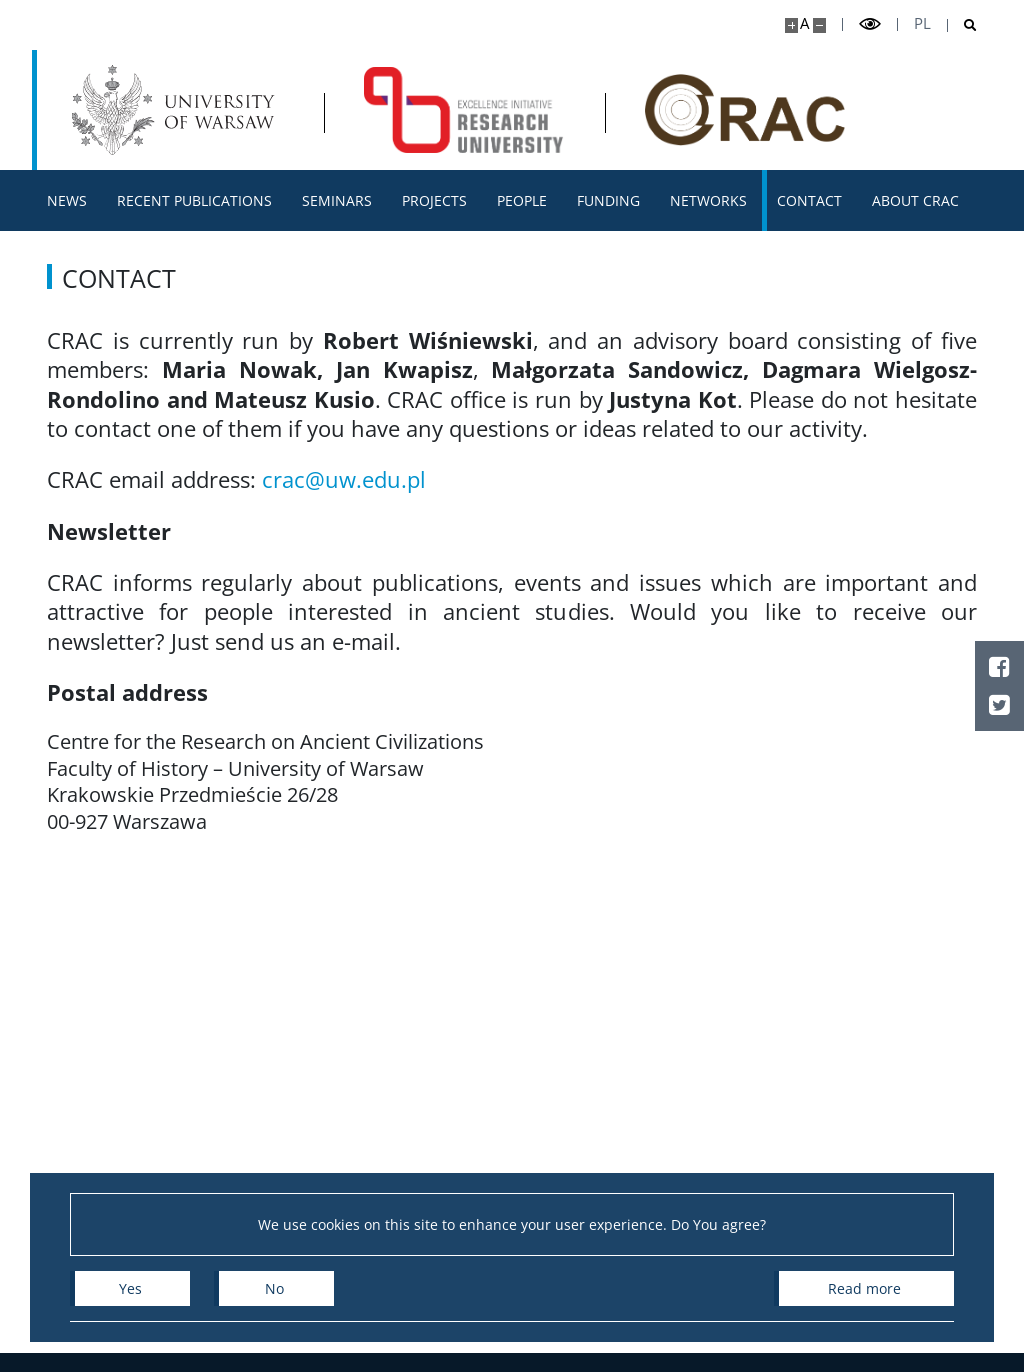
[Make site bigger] (791, 25)
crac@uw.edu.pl (344, 479)
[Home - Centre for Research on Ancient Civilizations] (464, 110)
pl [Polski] (922, 23)
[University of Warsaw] (177, 110)
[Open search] (962, 25)
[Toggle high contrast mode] (870, 24)
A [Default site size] (804, 23)
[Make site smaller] (819, 25)
